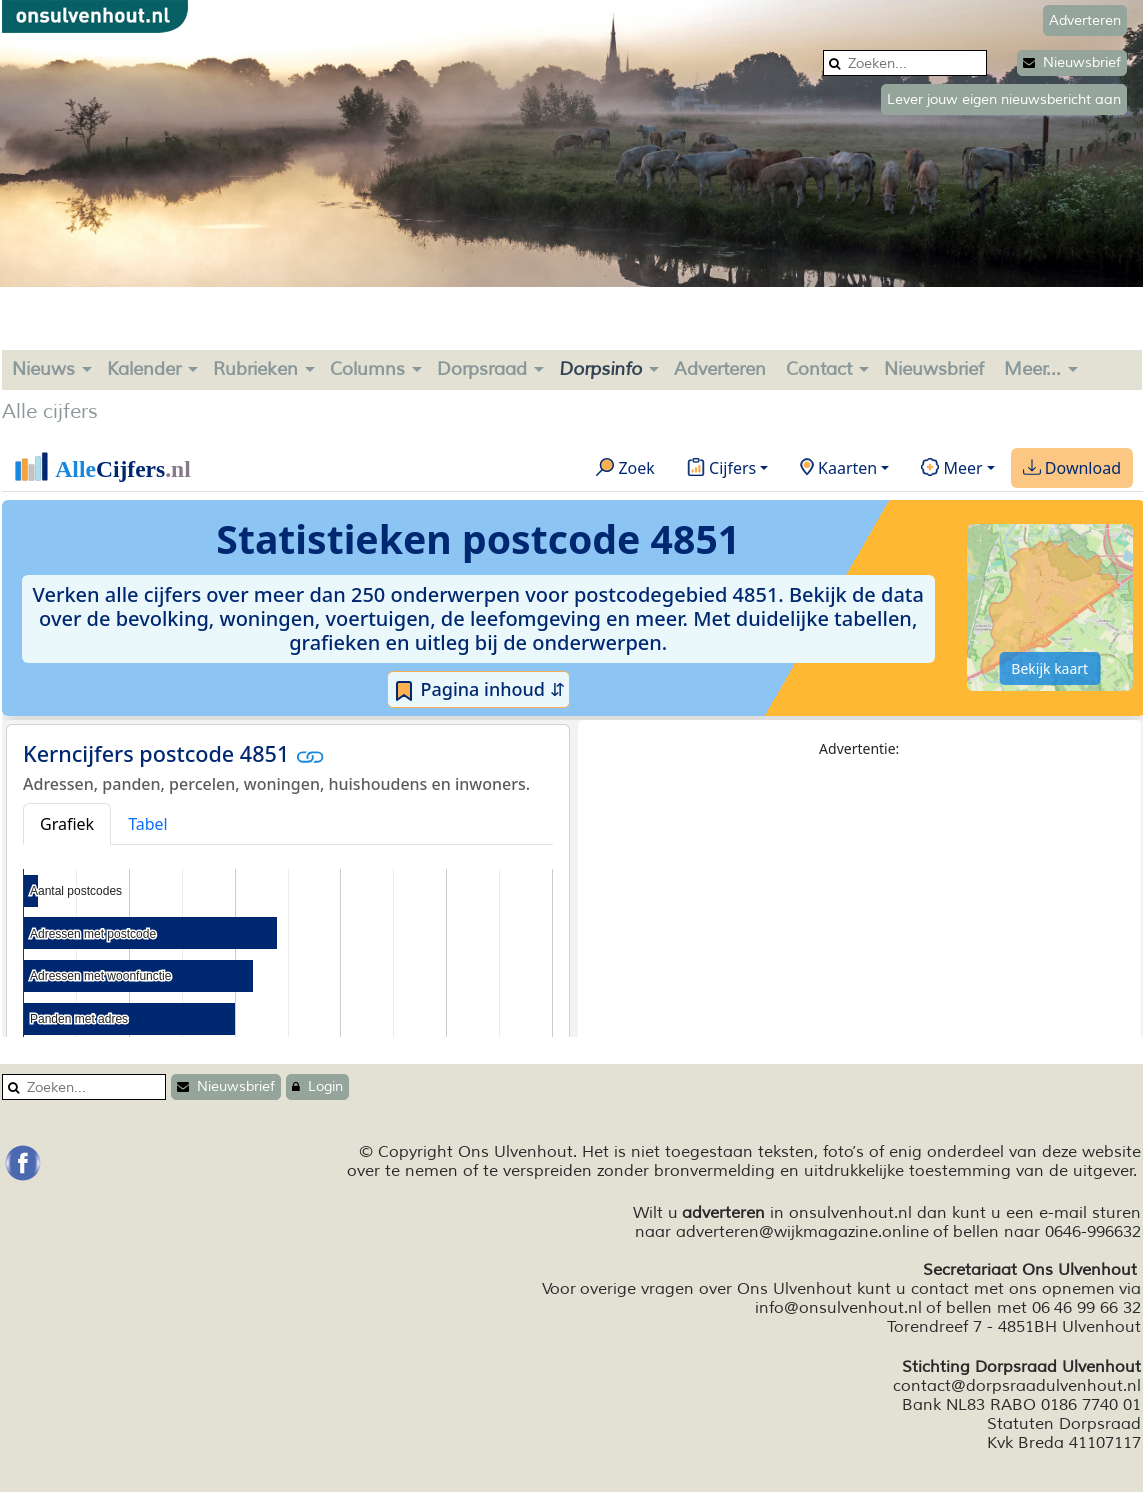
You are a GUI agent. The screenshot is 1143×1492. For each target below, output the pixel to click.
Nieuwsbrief (1072, 62)
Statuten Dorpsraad (1064, 1424)
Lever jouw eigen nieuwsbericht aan (1004, 99)
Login (317, 1086)
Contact (819, 369)
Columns (367, 369)
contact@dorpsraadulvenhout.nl (1017, 1386)
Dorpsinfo (600, 369)
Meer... (1032, 369)
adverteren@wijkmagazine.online (802, 1232)
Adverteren (720, 369)
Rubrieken (255, 369)
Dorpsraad (482, 369)
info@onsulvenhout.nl (838, 1308)
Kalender (144, 369)
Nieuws (43, 369)
